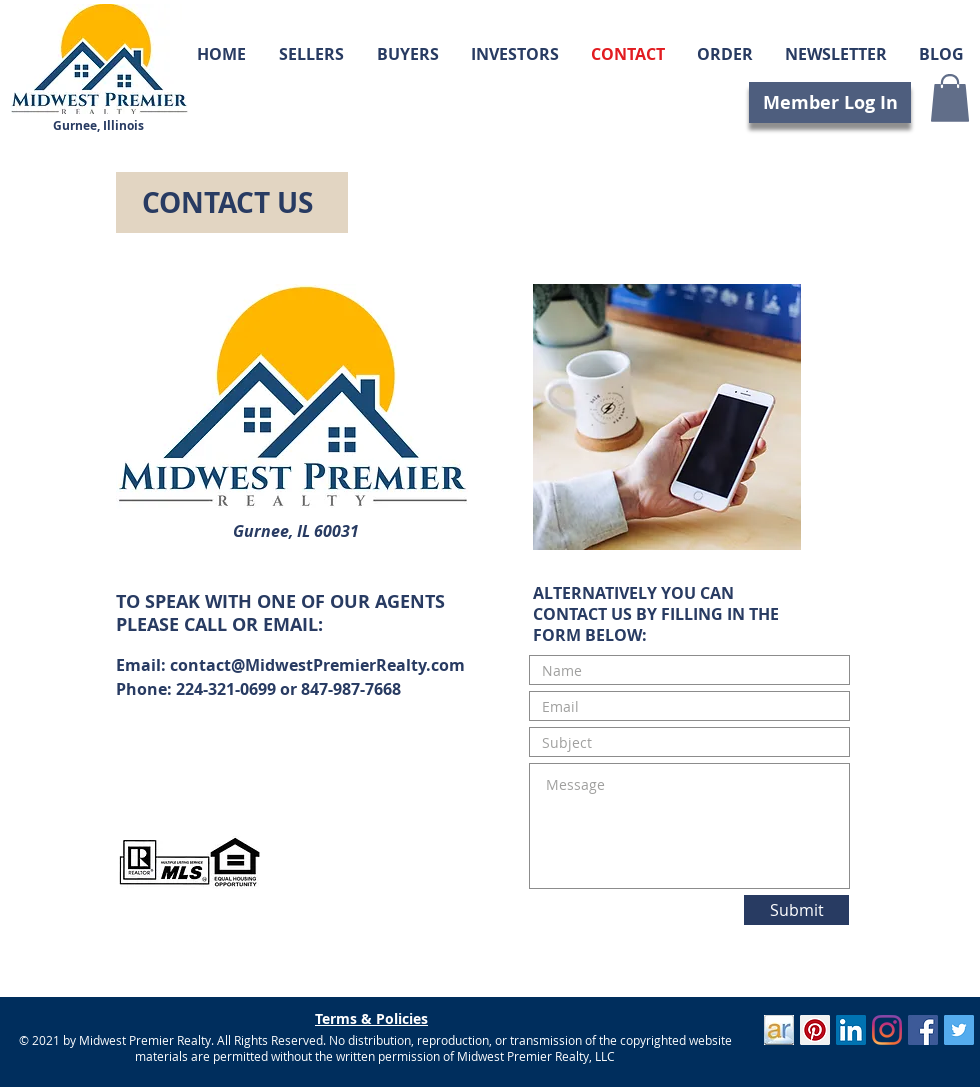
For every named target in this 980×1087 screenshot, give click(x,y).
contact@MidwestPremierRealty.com (317, 665)
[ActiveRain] (779, 1030)
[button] (950, 98)
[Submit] (796, 910)
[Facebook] (923, 1030)
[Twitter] (959, 1030)
